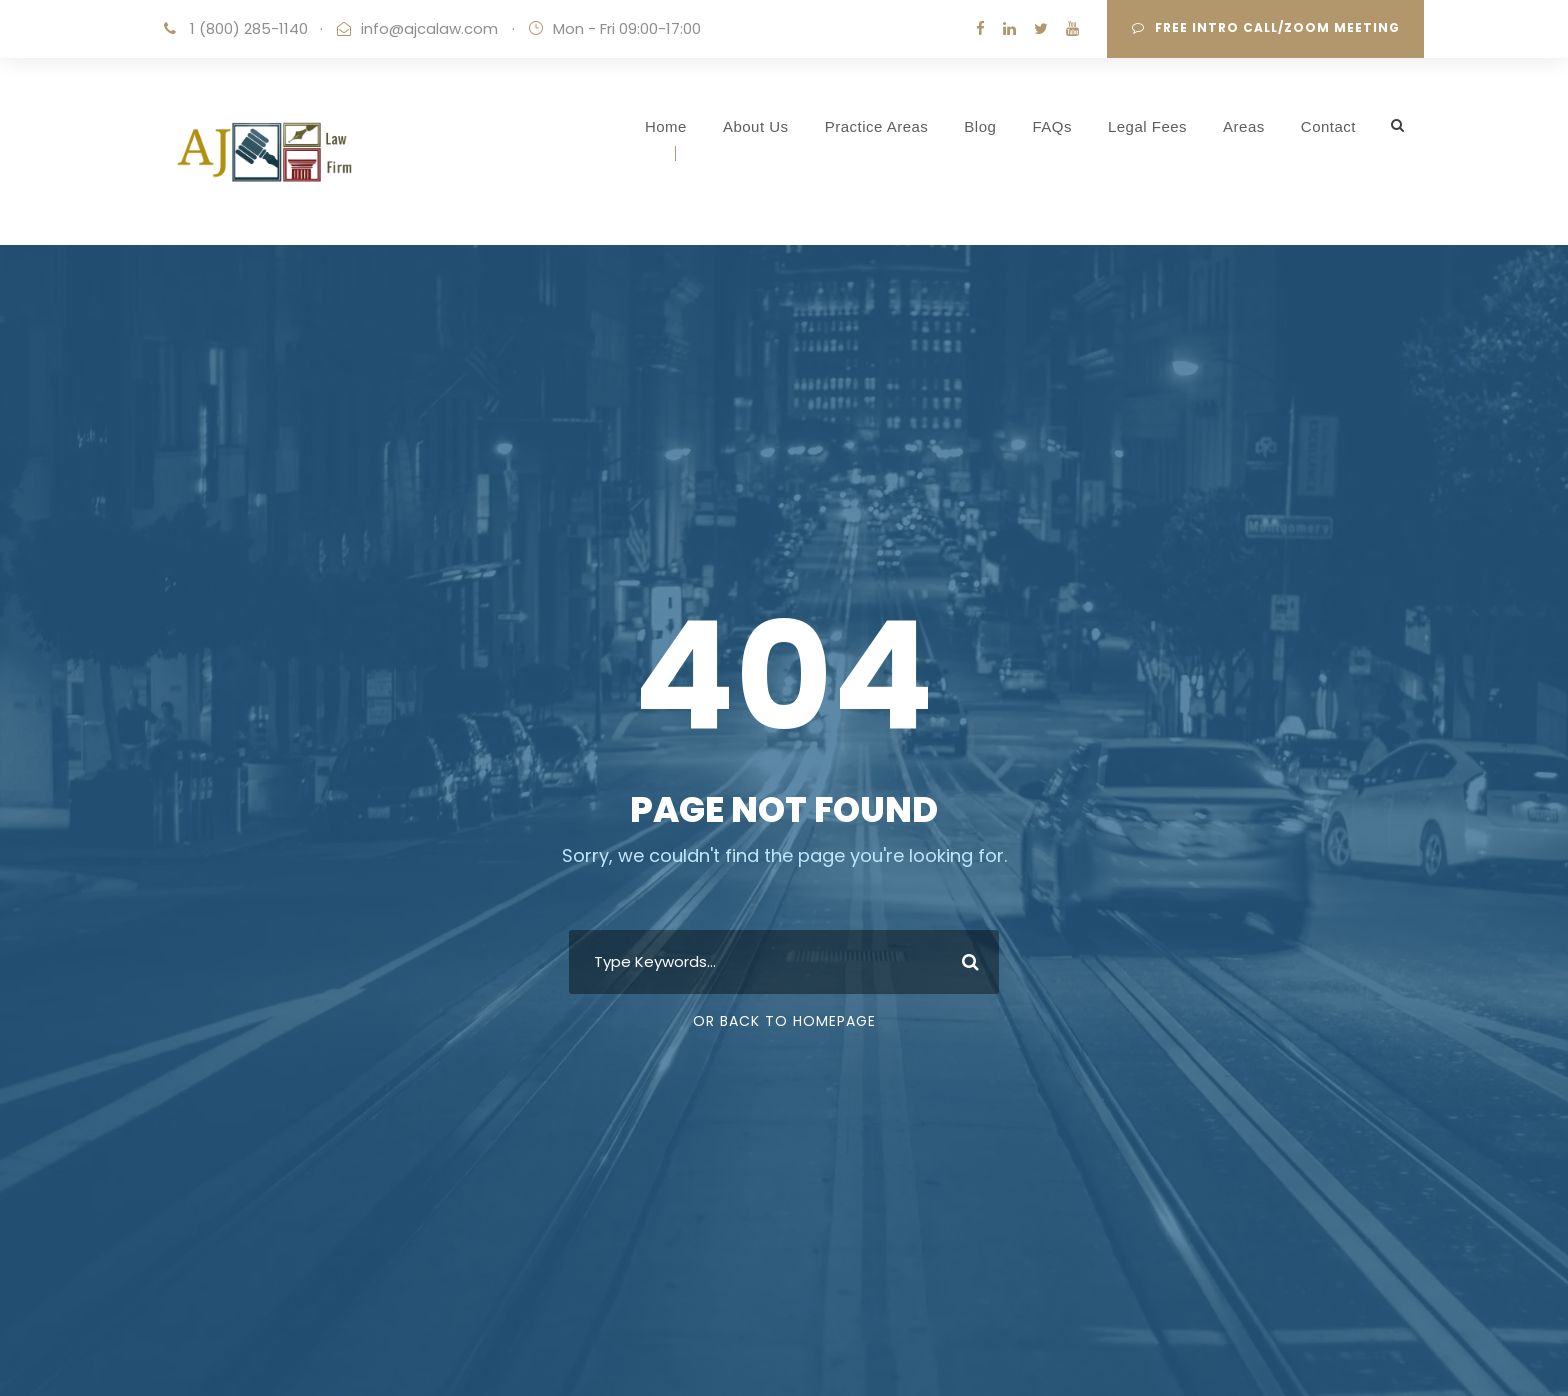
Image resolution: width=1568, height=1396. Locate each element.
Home (666, 126)
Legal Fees (1147, 126)
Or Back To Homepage (784, 1021)
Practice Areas (877, 126)
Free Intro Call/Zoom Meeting (1266, 27)
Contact (1328, 126)
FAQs (1052, 126)
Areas (1244, 126)
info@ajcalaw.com (429, 28)
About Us (756, 126)
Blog (980, 126)
